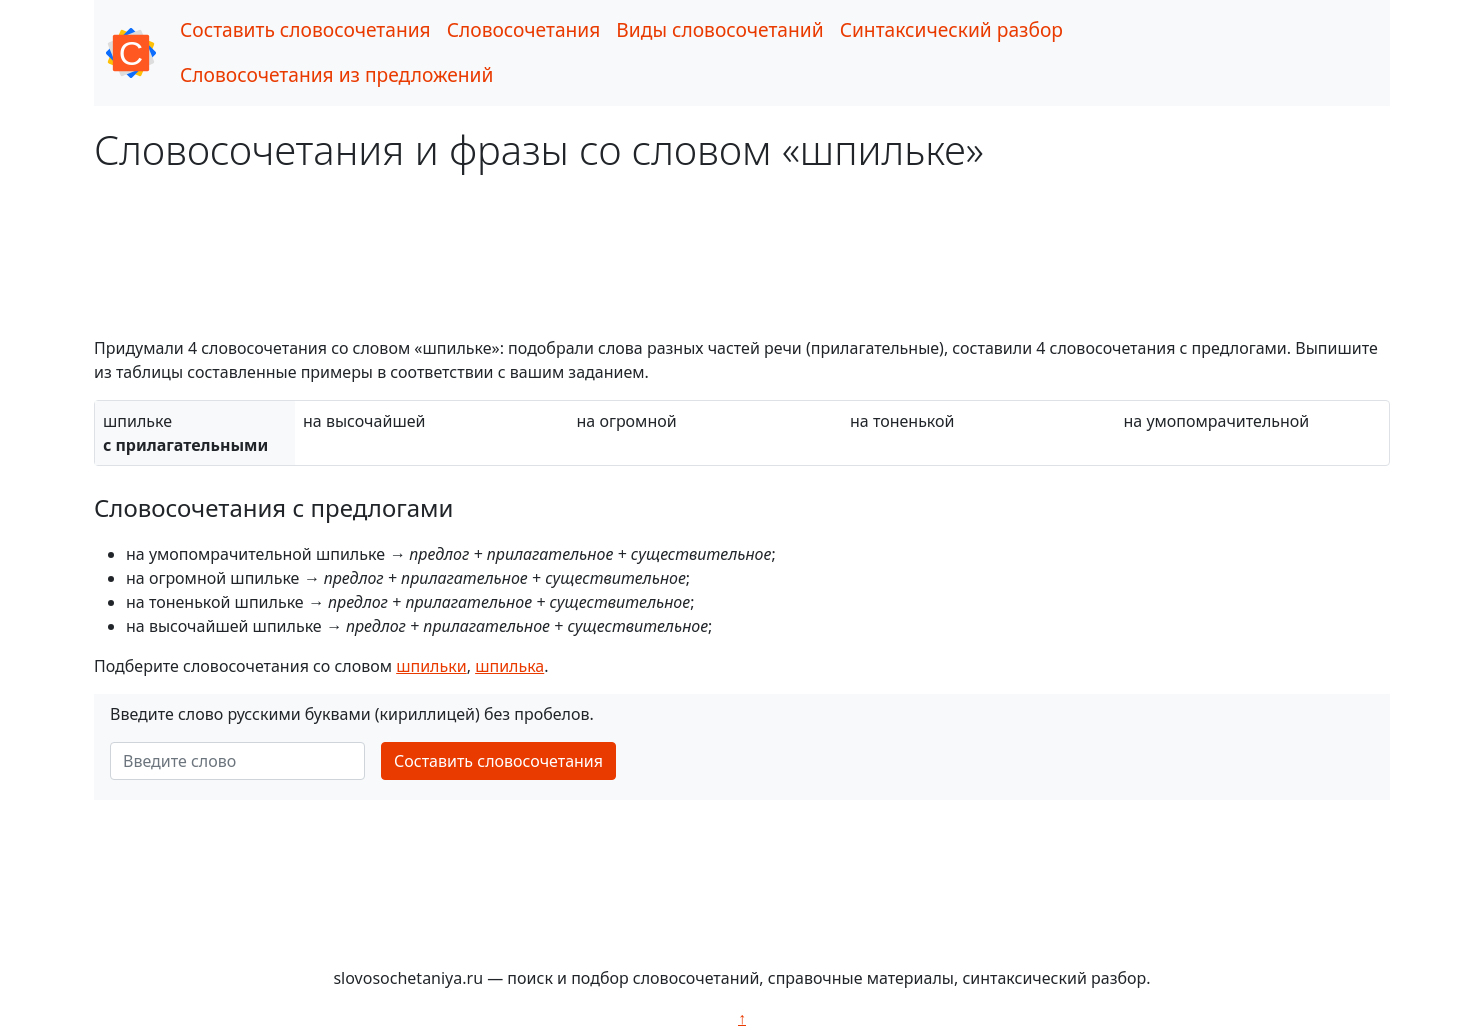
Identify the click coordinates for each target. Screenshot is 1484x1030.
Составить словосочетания (305, 29)
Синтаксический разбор (951, 29)
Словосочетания (524, 29)
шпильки (431, 666)
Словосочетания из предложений (336, 74)
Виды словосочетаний (719, 29)
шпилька (509, 666)
